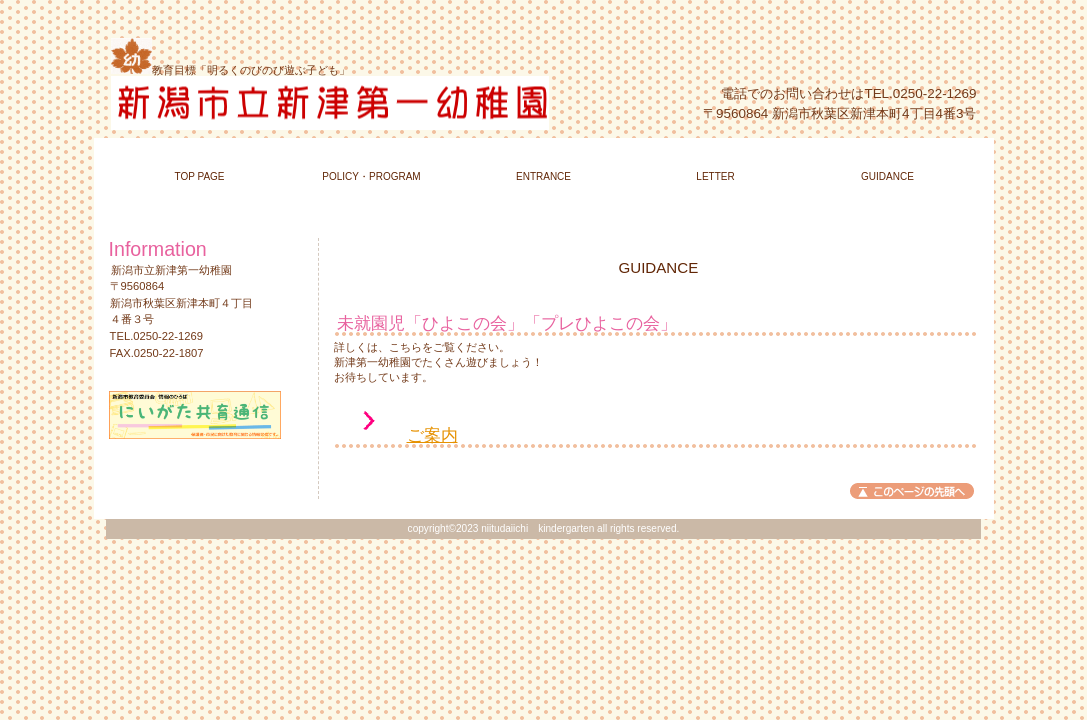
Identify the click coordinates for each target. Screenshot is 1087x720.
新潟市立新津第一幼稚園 (352, 103)
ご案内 (432, 435)
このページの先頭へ (912, 491)
